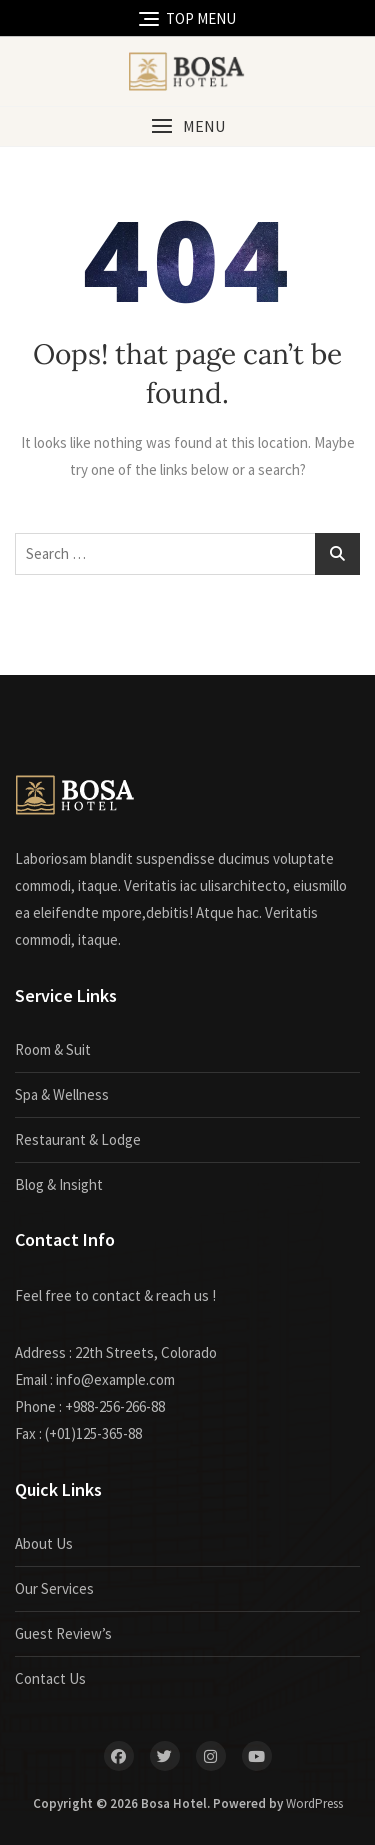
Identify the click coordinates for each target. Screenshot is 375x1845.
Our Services (54, 1588)
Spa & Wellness (62, 1094)
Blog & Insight (59, 1184)
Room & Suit (53, 1049)
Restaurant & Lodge (78, 1139)
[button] (187, 126)
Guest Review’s (63, 1633)
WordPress (314, 1803)
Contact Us (50, 1678)
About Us (44, 1543)
